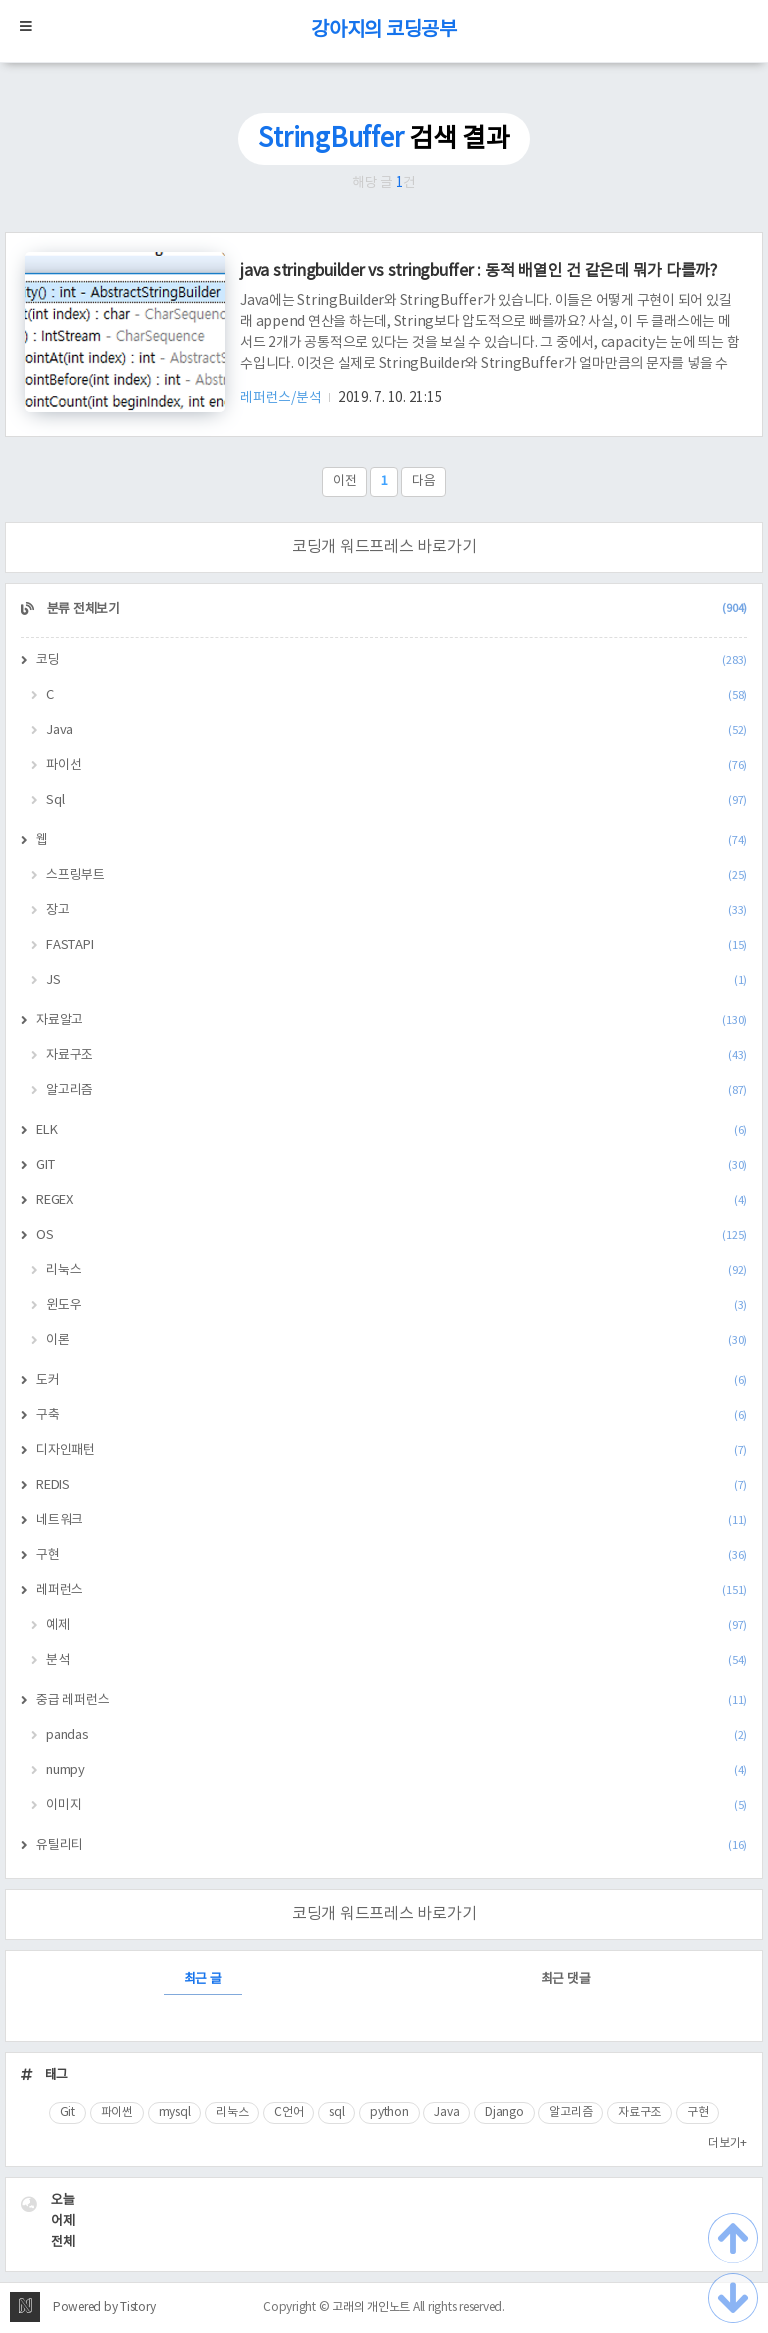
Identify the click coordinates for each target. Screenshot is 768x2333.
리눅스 (396, 1270)
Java (396, 730)
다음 (424, 481)
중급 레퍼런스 (391, 1700)
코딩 (391, 660)
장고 (396, 910)
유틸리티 (391, 1845)
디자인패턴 (391, 1450)
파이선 (396, 765)
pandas (396, 1735)
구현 (391, 1555)
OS (391, 1235)
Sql (396, 800)
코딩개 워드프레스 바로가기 (384, 547)
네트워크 (391, 1520)
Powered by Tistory (104, 2307)
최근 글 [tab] (203, 1979)
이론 (396, 1340)
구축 (391, 1415)
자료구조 (396, 1055)
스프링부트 (396, 875)
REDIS (391, 1485)
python (389, 2112)
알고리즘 (396, 1090)
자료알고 (391, 1020)
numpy (396, 1770)
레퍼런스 (391, 1590)
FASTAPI (396, 945)
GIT (391, 1165)
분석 (396, 1660)
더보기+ (727, 2143)
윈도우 (396, 1305)
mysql (175, 2112)
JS (396, 980)
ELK (391, 1130)
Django (504, 2112)
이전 (345, 481)
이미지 (396, 1805)
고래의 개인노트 (371, 2307)
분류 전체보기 (395, 609)
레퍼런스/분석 (282, 398)
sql (336, 2112)
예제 (396, 1625)
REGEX (391, 1200)
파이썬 (117, 2112)
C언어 (288, 2112)
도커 (391, 1380)
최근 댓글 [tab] (566, 1979)
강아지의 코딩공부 (384, 30)
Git (67, 2112)
